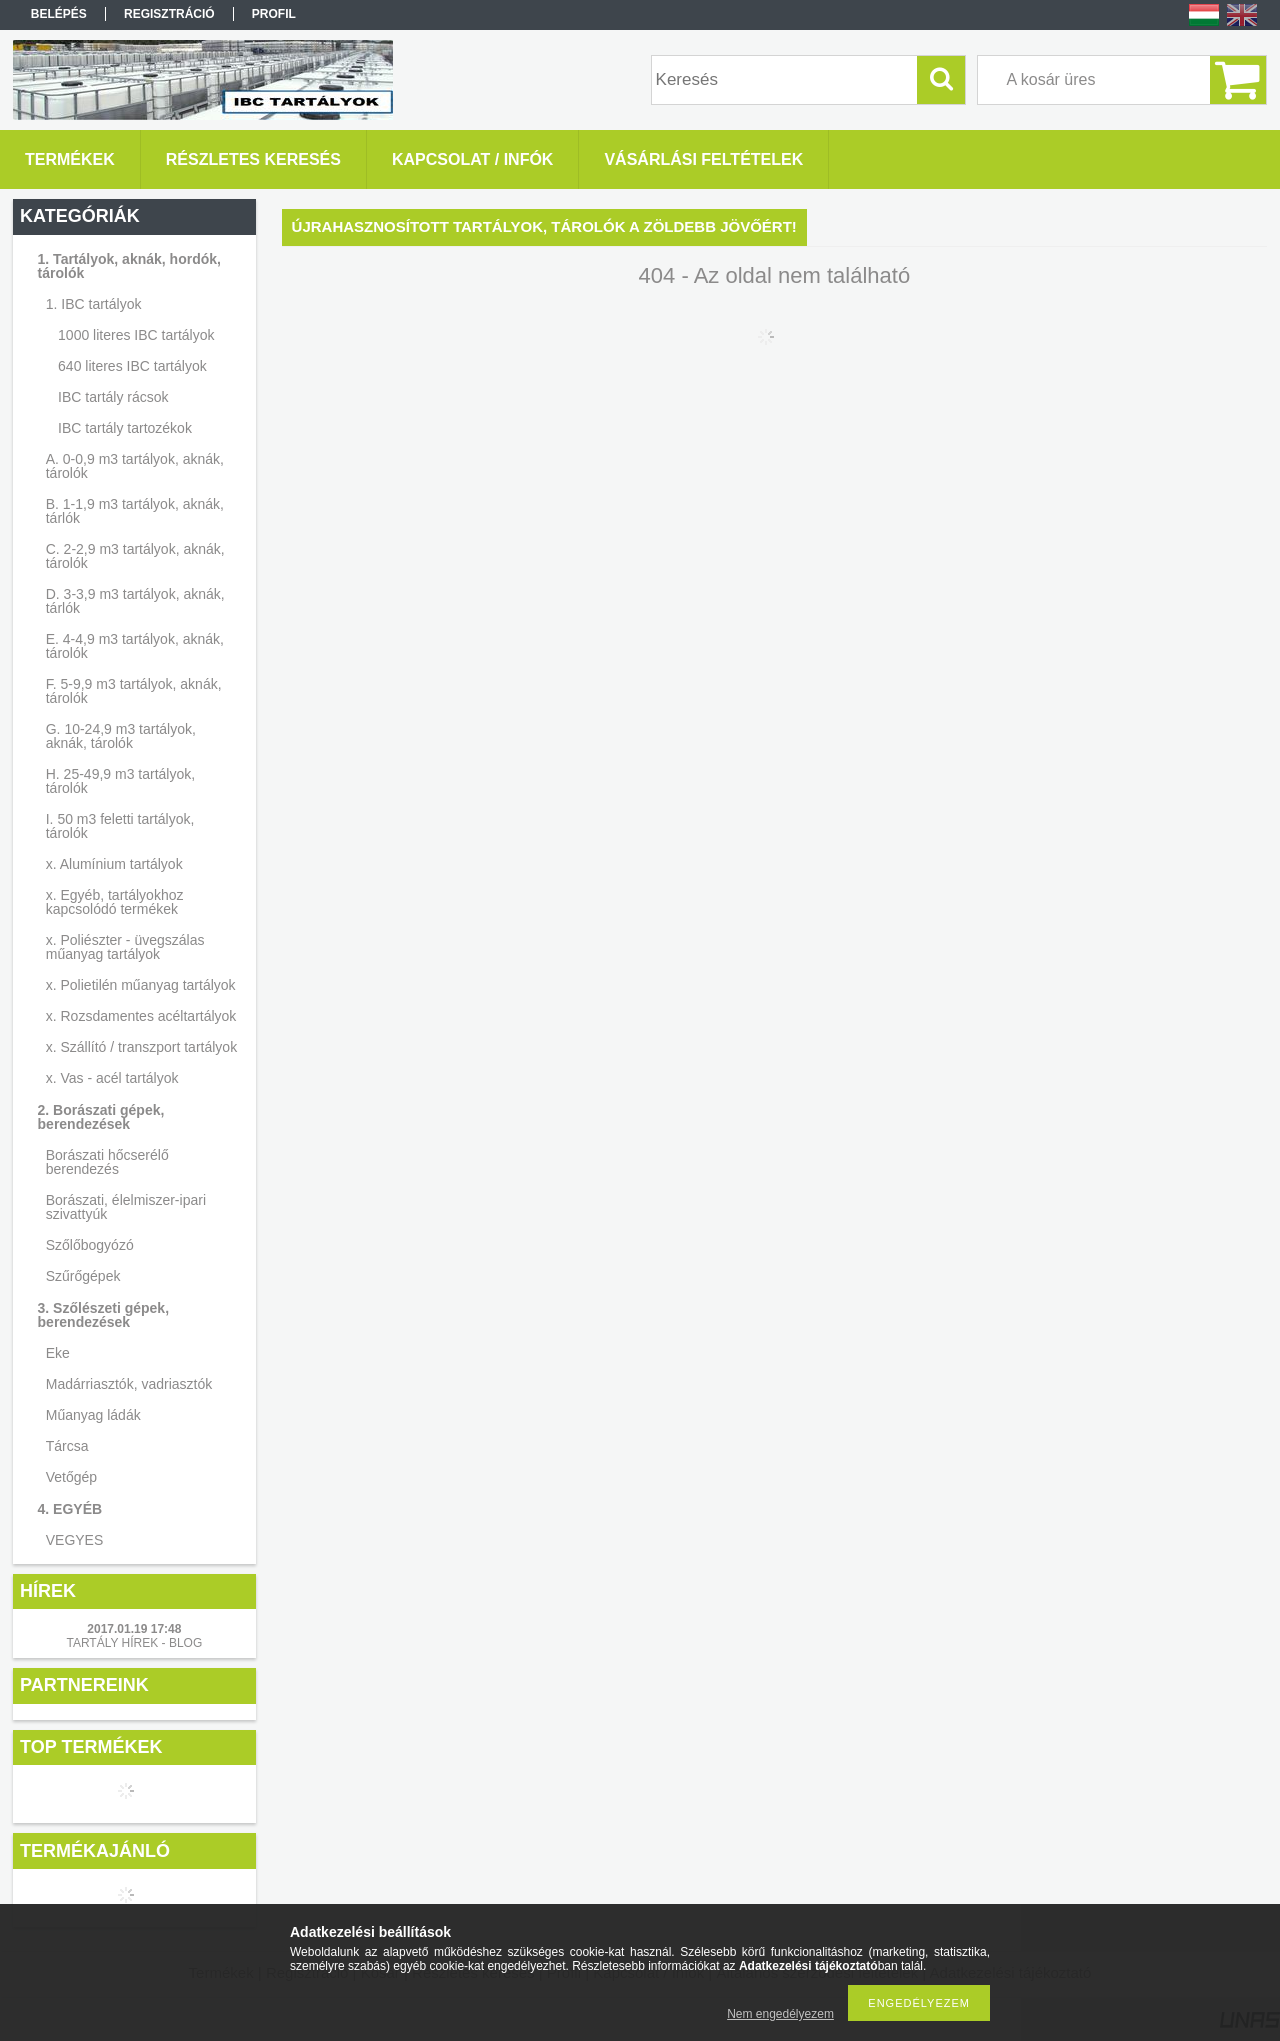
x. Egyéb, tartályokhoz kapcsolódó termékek (115, 902)
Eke (58, 1353)
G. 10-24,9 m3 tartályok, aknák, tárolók (121, 736)
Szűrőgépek (83, 1276)
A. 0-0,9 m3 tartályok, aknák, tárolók (135, 466)
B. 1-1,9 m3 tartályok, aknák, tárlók (135, 511)
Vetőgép (71, 1477)
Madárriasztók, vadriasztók (129, 1384)
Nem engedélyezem (780, 2014)
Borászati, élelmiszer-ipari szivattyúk (126, 1207)
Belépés (59, 14)
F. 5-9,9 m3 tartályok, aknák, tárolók (134, 691)
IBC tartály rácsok (113, 397)
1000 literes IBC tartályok (136, 335)
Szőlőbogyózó (90, 1245)
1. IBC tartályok (94, 304)
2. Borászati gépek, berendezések (101, 1117)
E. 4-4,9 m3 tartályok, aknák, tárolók (135, 646)
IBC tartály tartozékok (125, 428)
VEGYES (75, 1540)
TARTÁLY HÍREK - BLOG (134, 1643)
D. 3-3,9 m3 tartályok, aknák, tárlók (135, 601)
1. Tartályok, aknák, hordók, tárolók (129, 266)
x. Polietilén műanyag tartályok (141, 985)
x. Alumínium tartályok (114, 864)
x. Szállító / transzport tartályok (141, 1047)
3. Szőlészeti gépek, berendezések (104, 1315)
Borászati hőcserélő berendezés (107, 1162)
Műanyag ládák (93, 1415)
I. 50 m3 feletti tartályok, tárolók (120, 826)
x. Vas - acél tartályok (112, 1078)
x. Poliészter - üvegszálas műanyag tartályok (125, 947)
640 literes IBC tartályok (132, 366)
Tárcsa (67, 1446)
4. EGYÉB (70, 1509)
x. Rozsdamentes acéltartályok (141, 1016)
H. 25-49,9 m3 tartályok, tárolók (120, 781)
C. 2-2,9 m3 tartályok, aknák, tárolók (135, 556)
